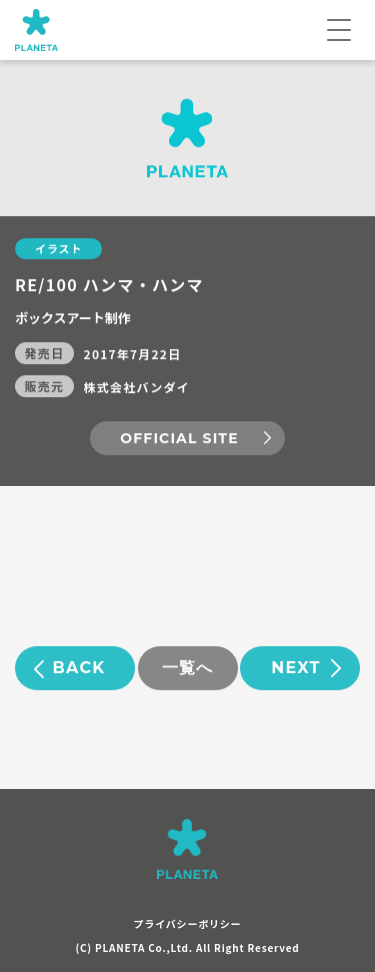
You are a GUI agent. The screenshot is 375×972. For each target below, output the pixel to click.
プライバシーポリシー (188, 923)
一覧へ (188, 668)
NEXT (296, 668)
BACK (79, 668)
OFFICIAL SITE (179, 439)
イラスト (58, 249)
